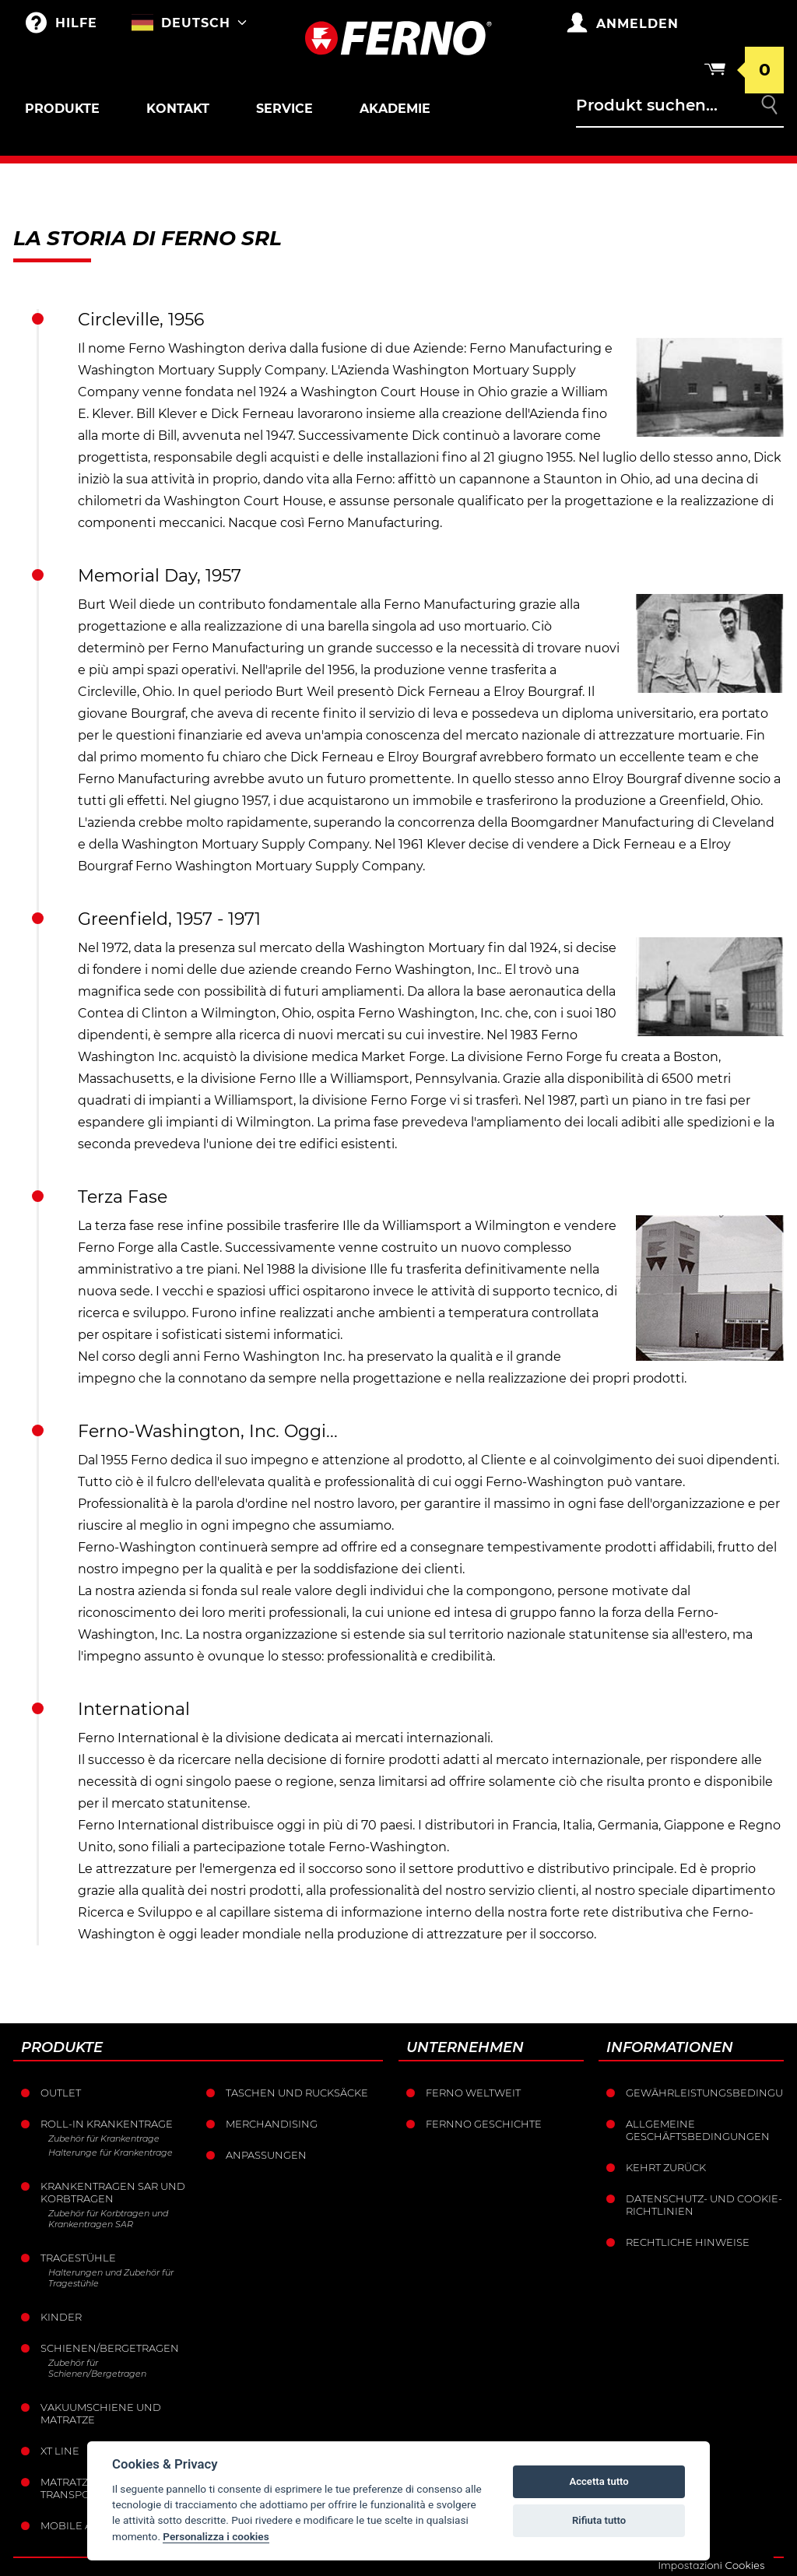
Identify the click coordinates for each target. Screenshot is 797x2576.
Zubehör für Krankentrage (104, 2138)
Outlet (60, 2092)
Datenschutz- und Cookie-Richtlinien (704, 2204)
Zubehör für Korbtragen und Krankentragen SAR (108, 2219)
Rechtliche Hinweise (688, 2242)
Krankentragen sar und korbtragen (112, 2192)
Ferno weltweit (473, 2092)
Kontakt (177, 108)
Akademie (395, 108)
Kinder (61, 2317)
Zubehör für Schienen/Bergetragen (97, 2368)
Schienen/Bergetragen (109, 2348)
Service (284, 108)
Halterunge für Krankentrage (110, 2152)
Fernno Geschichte (484, 2123)
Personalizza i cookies (216, 2536)
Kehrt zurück (666, 2167)
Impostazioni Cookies (711, 2565)
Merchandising (272, 2123)
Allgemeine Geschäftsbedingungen (698, 2129)
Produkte (62, 108)
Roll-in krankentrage (106, 2123)
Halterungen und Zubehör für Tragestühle (111, 2278)
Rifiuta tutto (599, 2520)
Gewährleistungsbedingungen (705, 2092)
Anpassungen (266, 2155)
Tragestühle (78, 2257)
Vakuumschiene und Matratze (100, 2413)
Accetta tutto (598, 2481)
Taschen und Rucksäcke (297, 2092)
